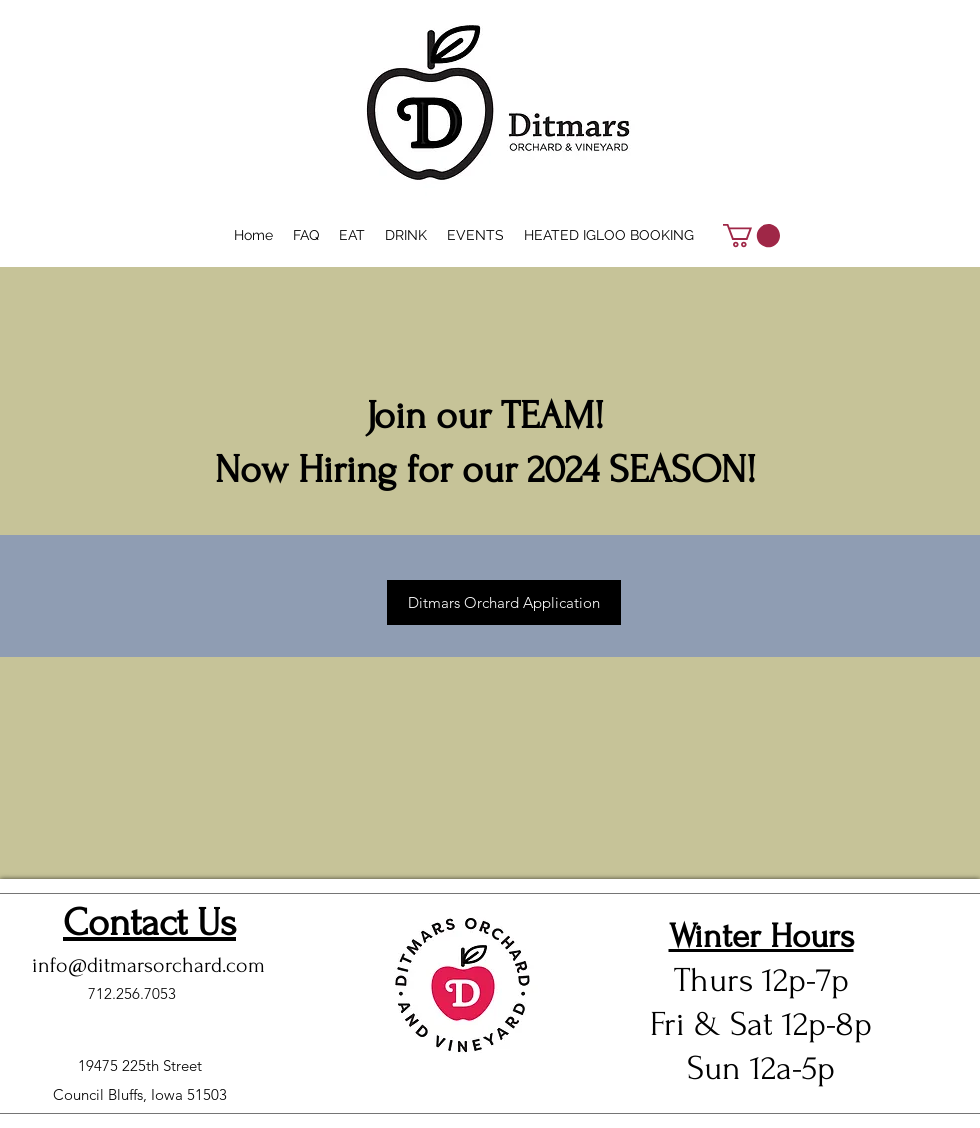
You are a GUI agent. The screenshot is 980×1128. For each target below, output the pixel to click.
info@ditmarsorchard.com (148, 965)
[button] (751, 235)
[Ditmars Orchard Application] (504, 602)
